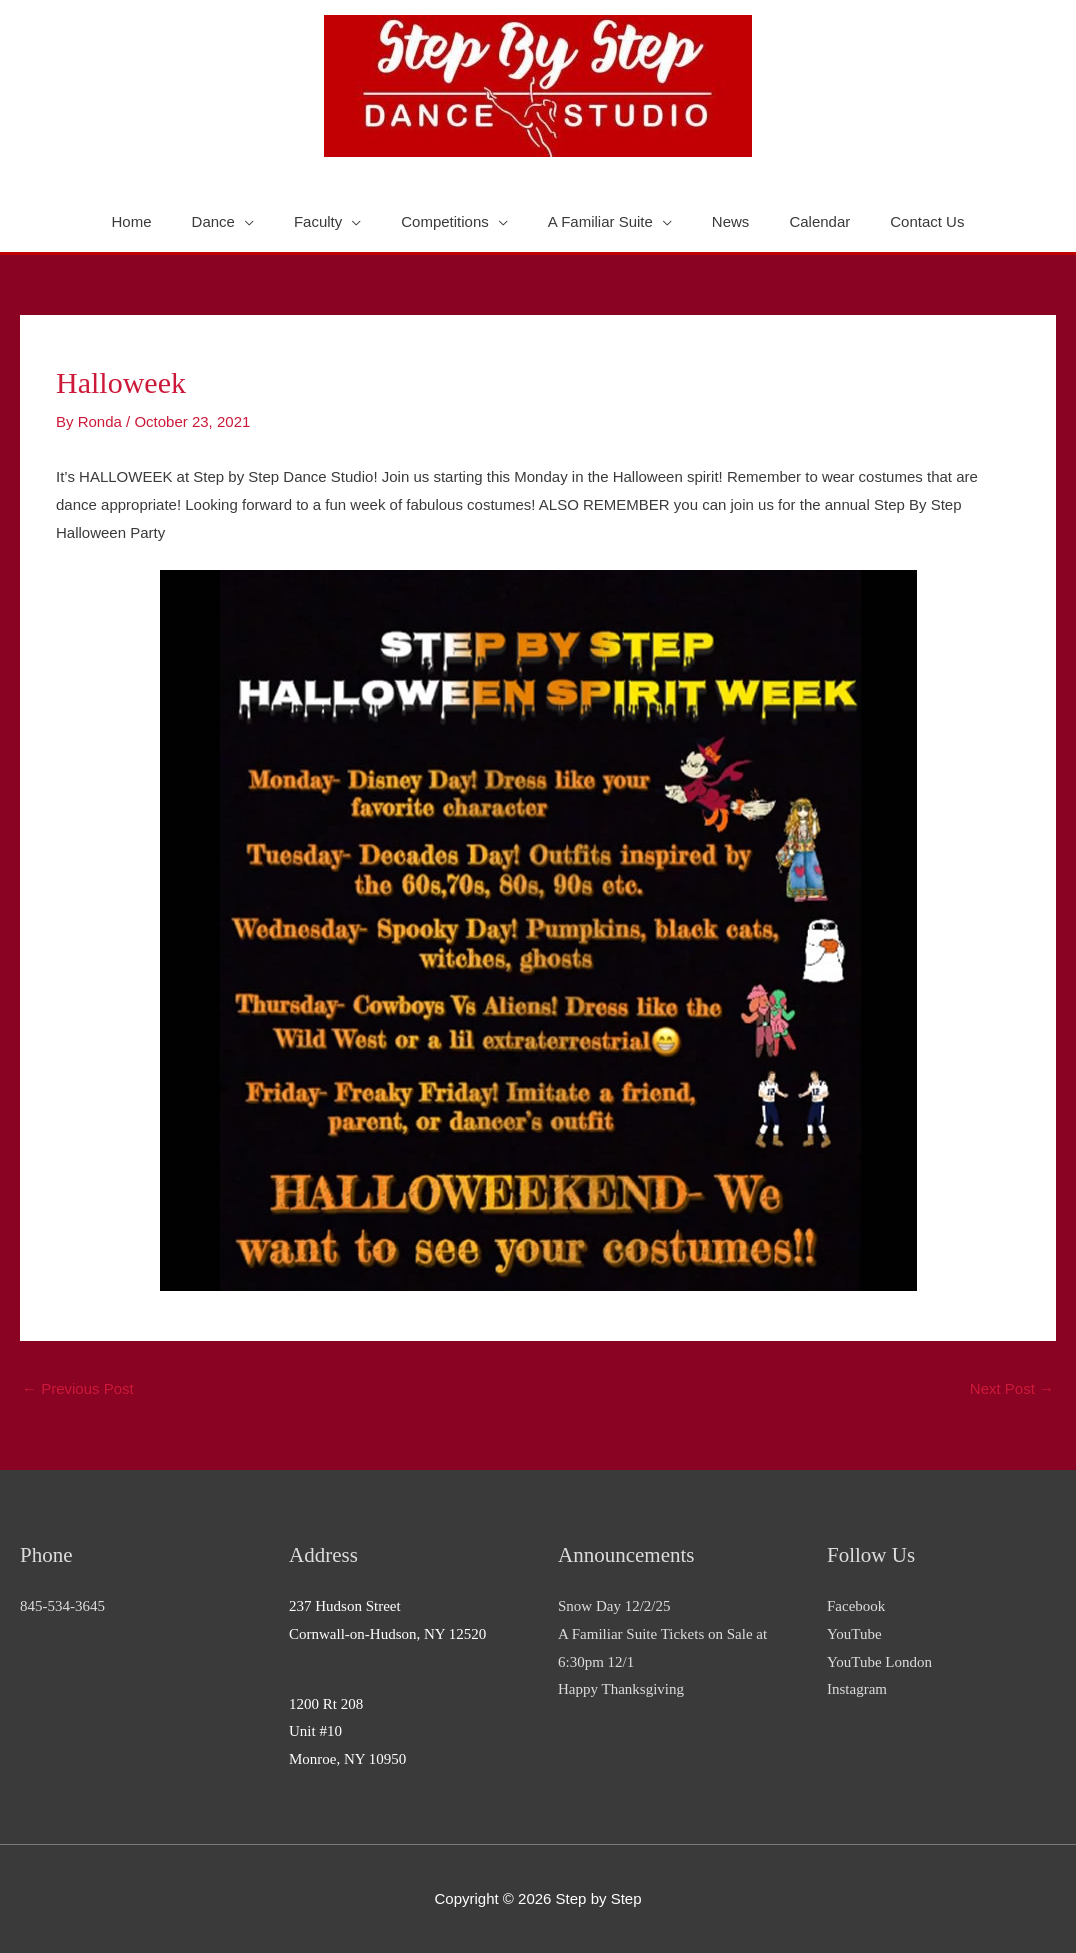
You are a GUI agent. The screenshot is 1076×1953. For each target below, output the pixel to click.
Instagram (857, 1689)
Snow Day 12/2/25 (614, 1606)
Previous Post (78, 1388)
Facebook (856, 1606)
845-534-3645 (62, 1606)
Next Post (1012, 1388)
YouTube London (879, 1662)
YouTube (854, 1634)
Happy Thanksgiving (621, 1689)
